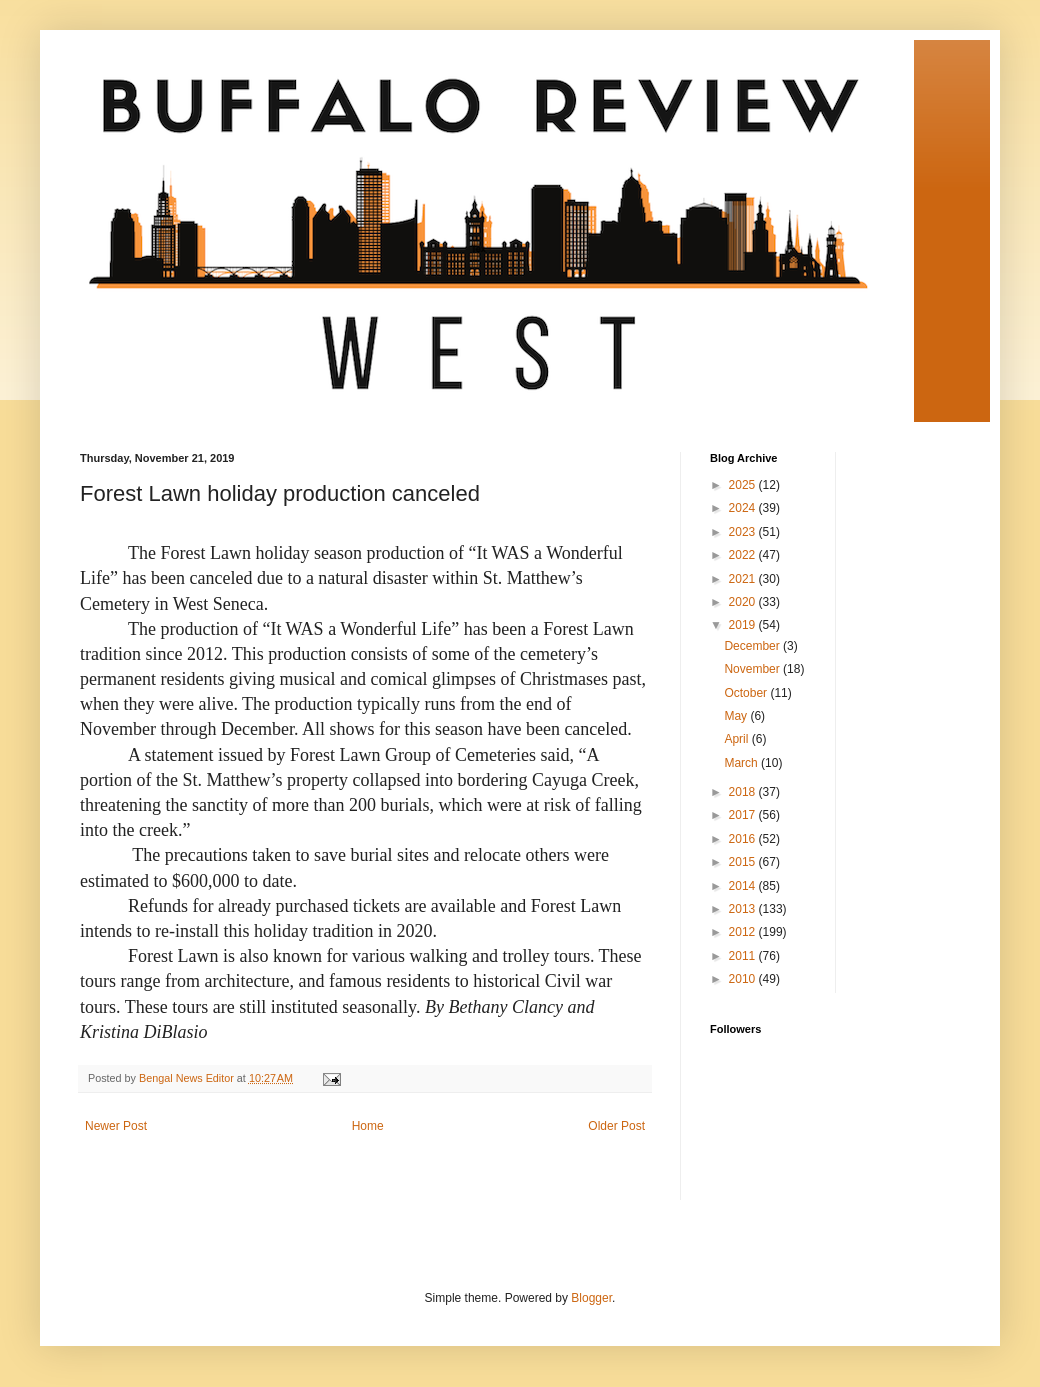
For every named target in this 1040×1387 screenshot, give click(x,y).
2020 (744, 602)
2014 (744, 886)
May (737, 716)
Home (368, 1126)
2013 (744, 909)
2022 (744, 555)
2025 (744, 485)
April (737, 739)
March (742, 763)
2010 (744, 979)
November (753, 669)
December (753, 646)
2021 (744, 579)
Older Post (616, 1126)
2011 (744, 956)
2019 (744, 625)
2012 (744, 932)
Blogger (591, 1298)
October (747, 693)
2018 (744, 792)
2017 (744, 815)
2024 (744, 508)
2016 (744, 839)
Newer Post (116, 1126)
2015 (744, 862)
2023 (744, 532)
